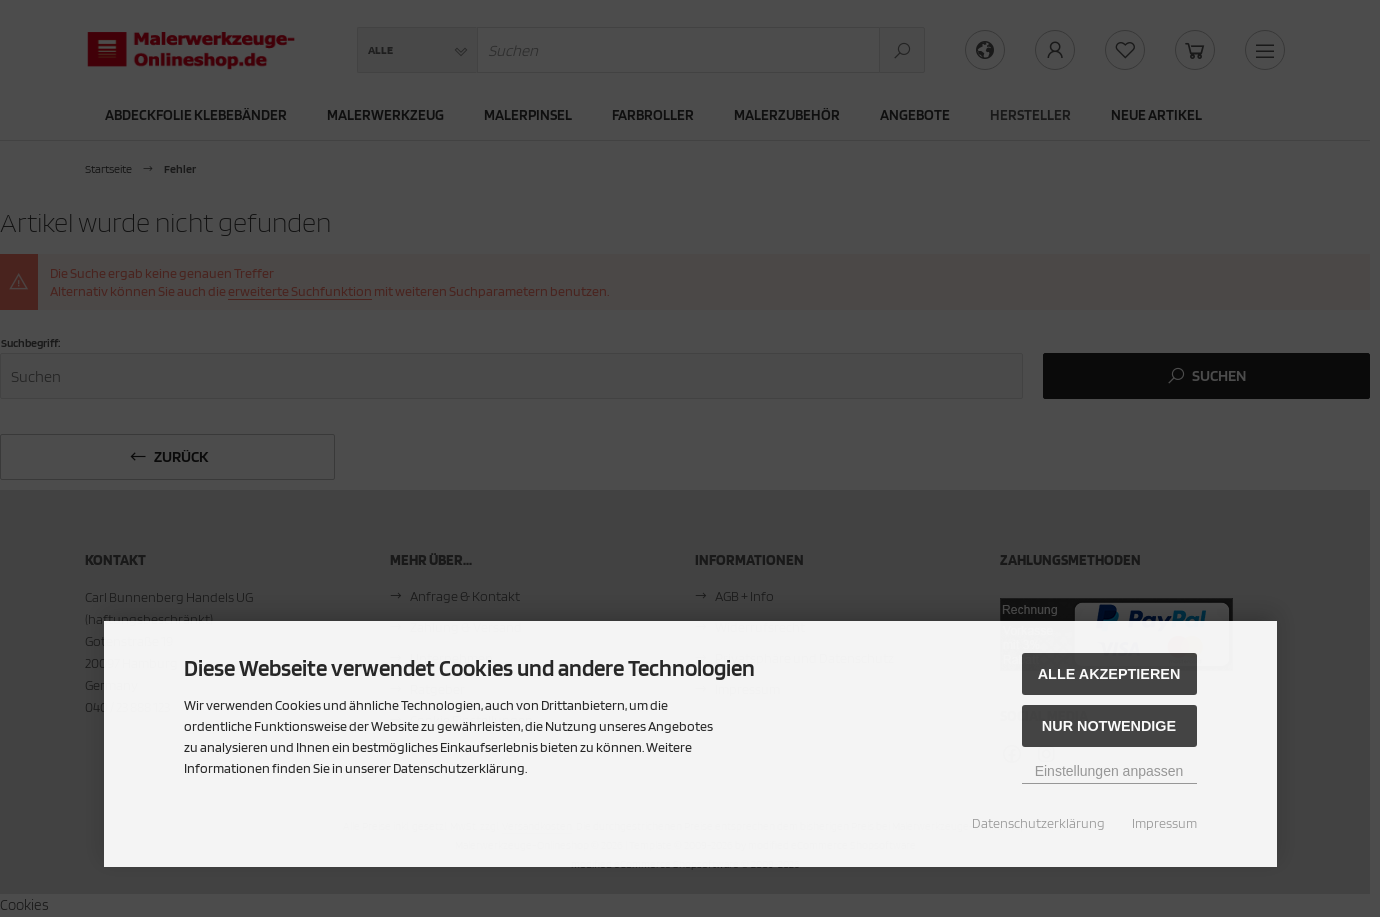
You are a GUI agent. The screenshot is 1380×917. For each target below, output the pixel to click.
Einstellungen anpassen (1109, 771)
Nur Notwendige (1109, 726)
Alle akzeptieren (1109, 674)
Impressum (1164, 823)
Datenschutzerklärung (1038, 823)
